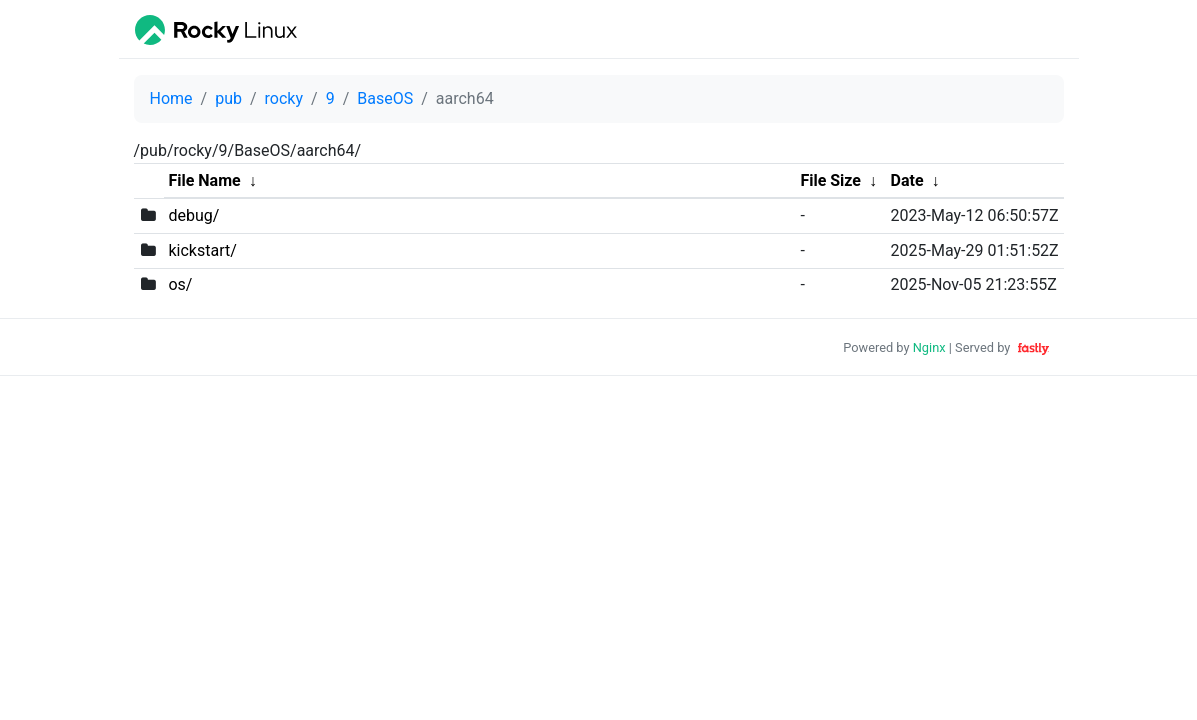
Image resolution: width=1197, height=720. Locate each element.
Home (171, 98)
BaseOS (385, 98)
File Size (830, 180)
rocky (284, 98)
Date (907, 180)
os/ (180, 284)
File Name (204, 180)
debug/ (193, 215)
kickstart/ (202, 250)
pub (228, 98)
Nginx (929, 347)
